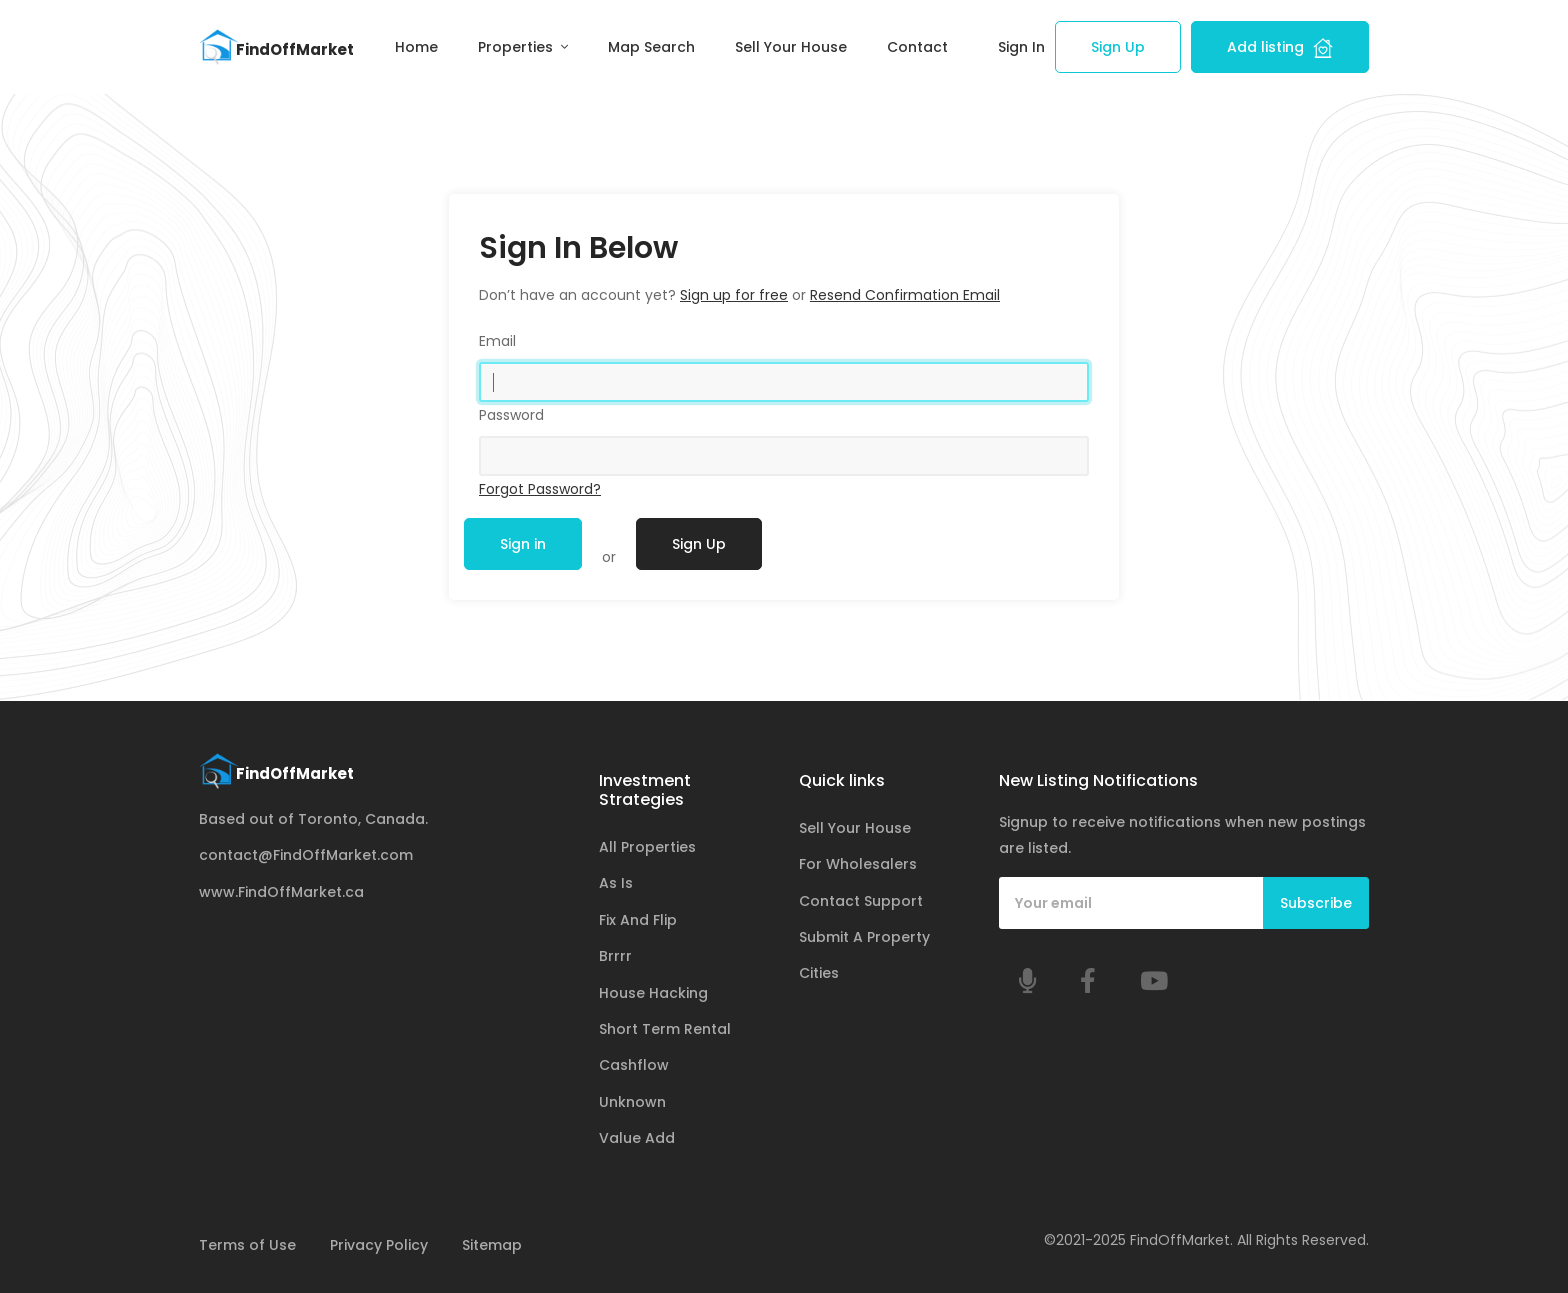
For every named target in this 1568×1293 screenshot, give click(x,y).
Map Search (651, 47)
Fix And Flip (638, 920)
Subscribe (1316, 903)
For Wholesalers (858, 864)
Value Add (637, 1138)
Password (511, 415)
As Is (616, 883)
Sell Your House (791, 47)
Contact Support (861, 901)
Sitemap (492, 1245)
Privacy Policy (379, 1245)
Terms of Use (247, 1245)
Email (497, 341)
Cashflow (634, 1065)
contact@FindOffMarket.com (306, 855)
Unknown (632, 1102)
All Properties (647, 847)
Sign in (523, 544)
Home (416, 47)
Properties (517, 47)
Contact (917, 47)
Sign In (1021, 47)
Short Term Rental (665, 1029)
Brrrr (615, 956)
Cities (819, 973)
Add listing (1280, 47)
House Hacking (653, 993)
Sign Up (1118, 47)
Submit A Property (864, 937)
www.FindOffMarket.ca (281, 892)
